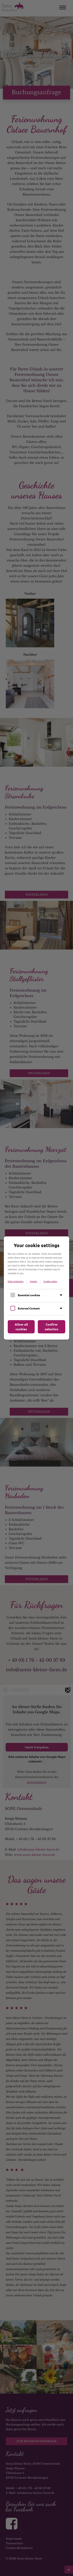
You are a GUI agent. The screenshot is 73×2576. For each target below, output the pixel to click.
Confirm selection (51, 1326)
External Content (29, 1308)
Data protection (15, 1281)
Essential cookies (29, 1295)
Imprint (33, 1281)
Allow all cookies (21, 1326)
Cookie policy (50, 1281)
